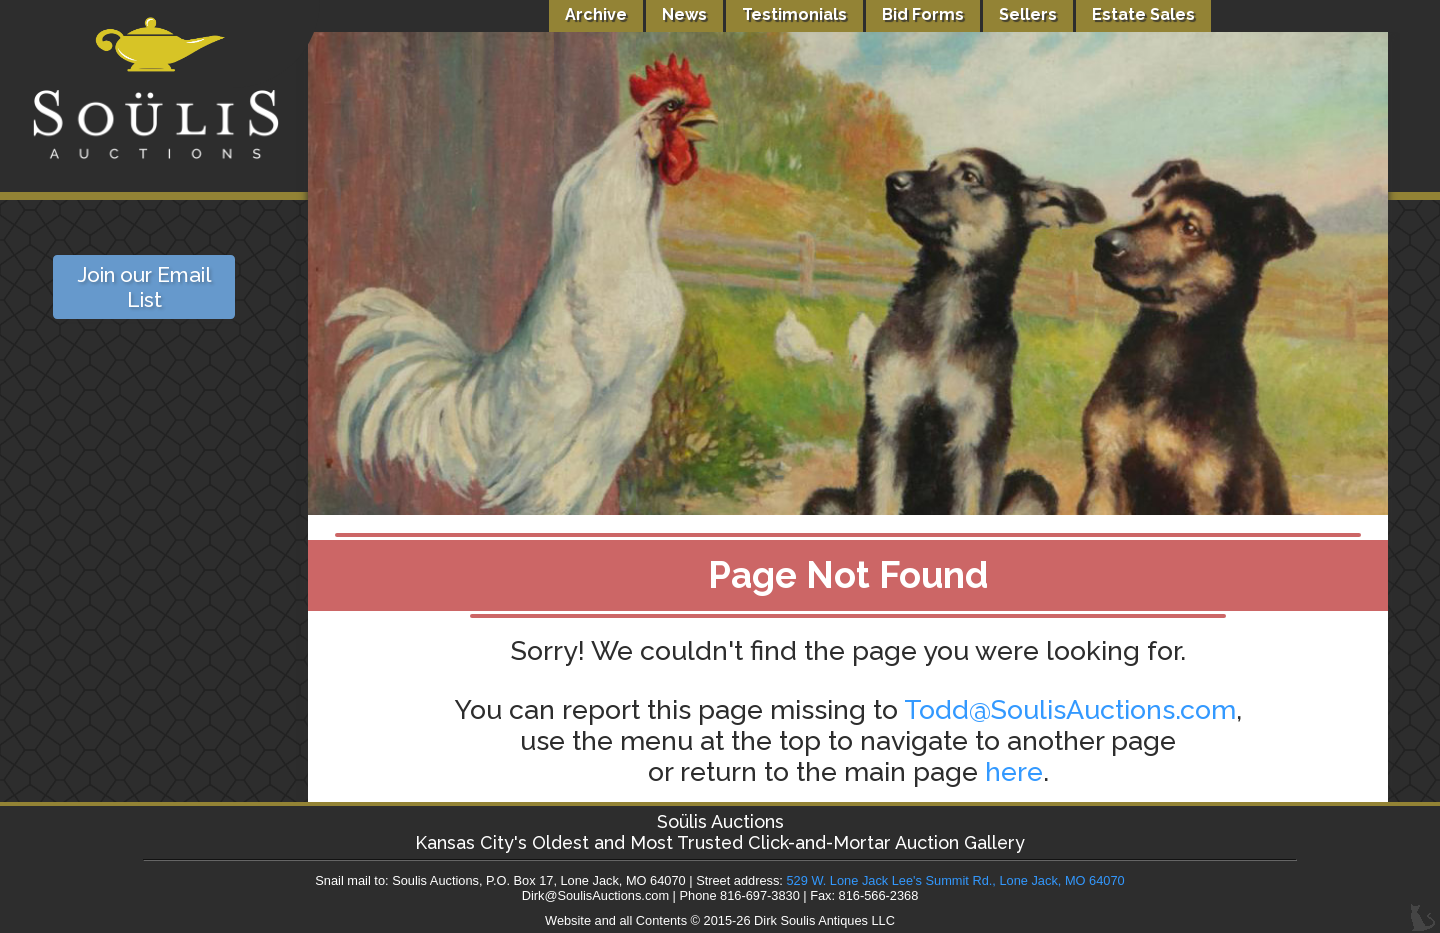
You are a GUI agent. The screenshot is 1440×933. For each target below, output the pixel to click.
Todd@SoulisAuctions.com (1070, 709)
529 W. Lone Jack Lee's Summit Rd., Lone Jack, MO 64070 (955, 880)
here (1014, 771)
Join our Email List (144, 287)
